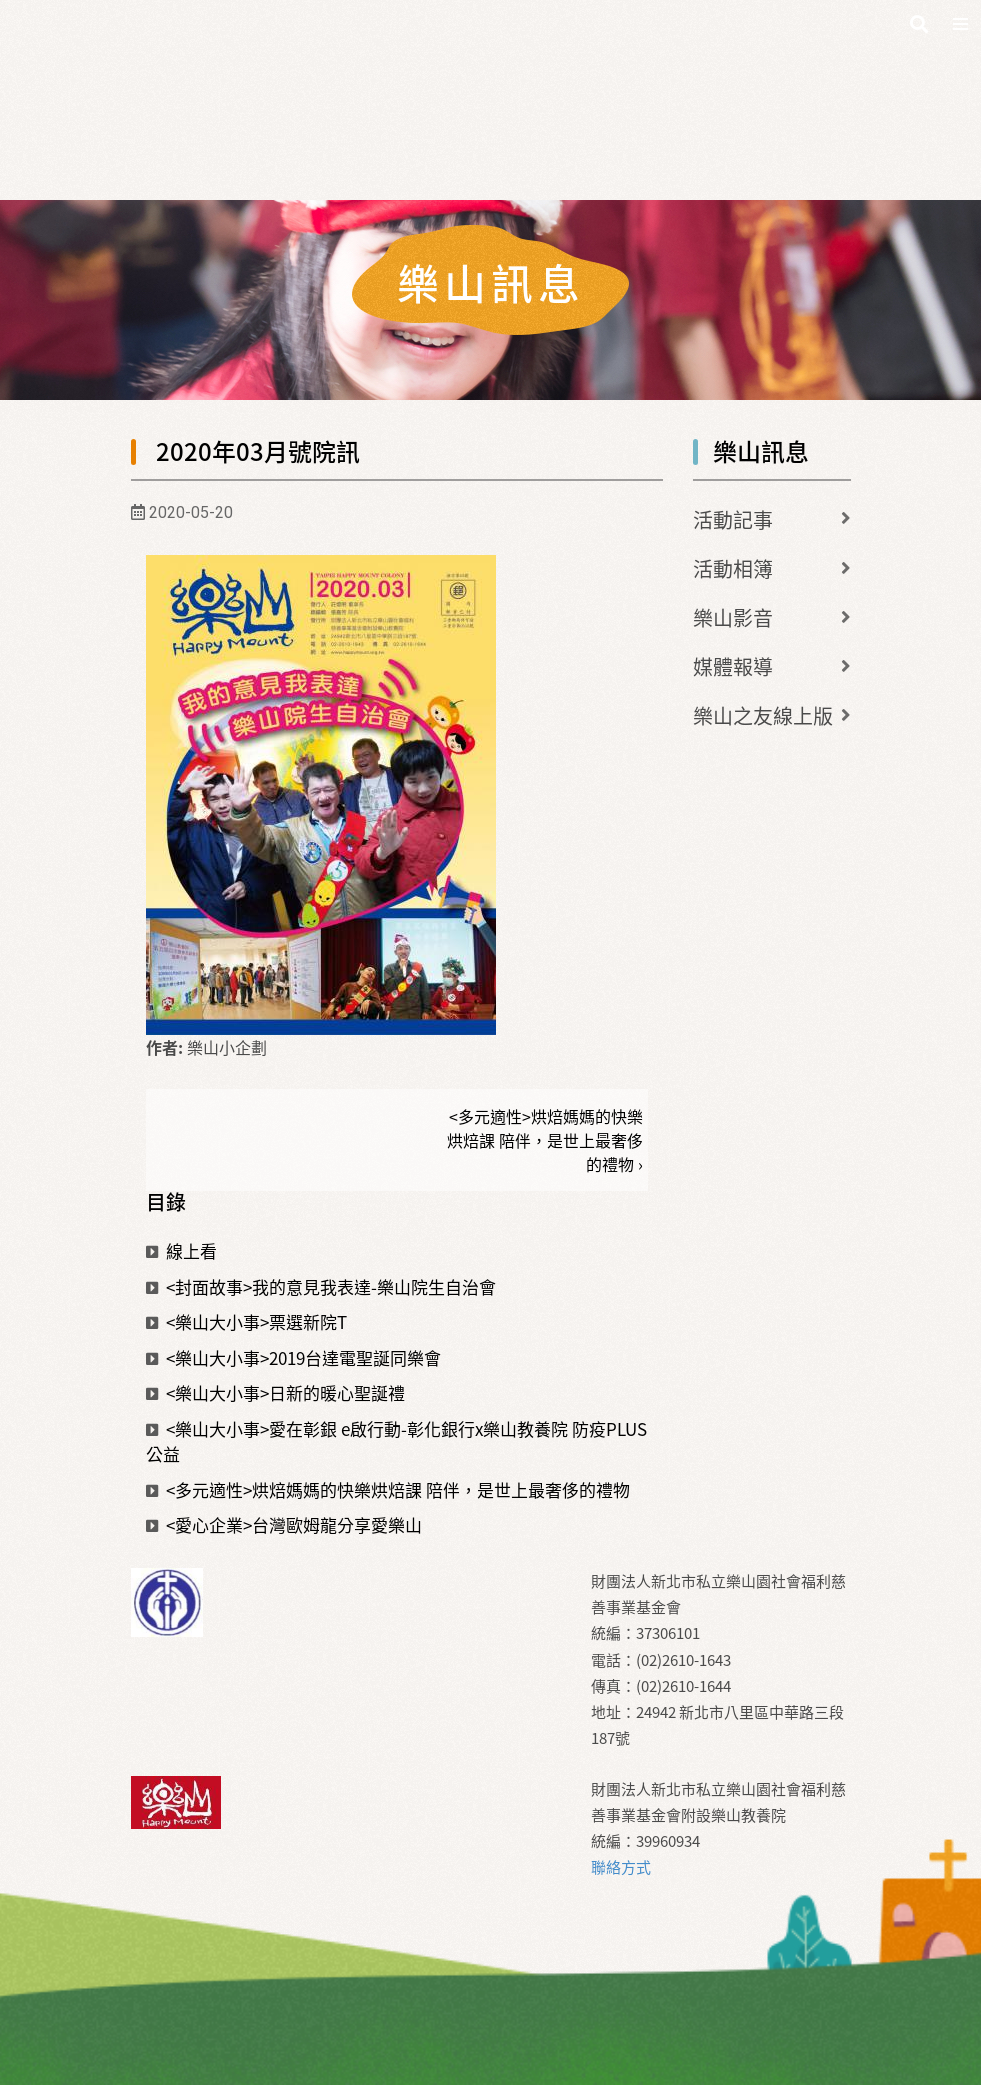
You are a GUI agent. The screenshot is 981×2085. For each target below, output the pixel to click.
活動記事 (733, 519)
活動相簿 (733, 568)
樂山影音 (733, 617)
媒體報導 (733, 666)
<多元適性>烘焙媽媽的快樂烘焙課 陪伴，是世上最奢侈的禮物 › (545, 1140)
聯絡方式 (621, 1867)
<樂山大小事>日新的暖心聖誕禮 (275, 1392)
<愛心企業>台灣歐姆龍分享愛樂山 (284, 1524)
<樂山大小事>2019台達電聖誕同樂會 (293, 1357)
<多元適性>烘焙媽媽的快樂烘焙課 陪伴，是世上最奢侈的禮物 (388, 1489)
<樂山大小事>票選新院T (246, 1321)
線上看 (181, 1250)
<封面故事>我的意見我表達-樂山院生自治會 (321, 1286)
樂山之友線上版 (763, 715)
